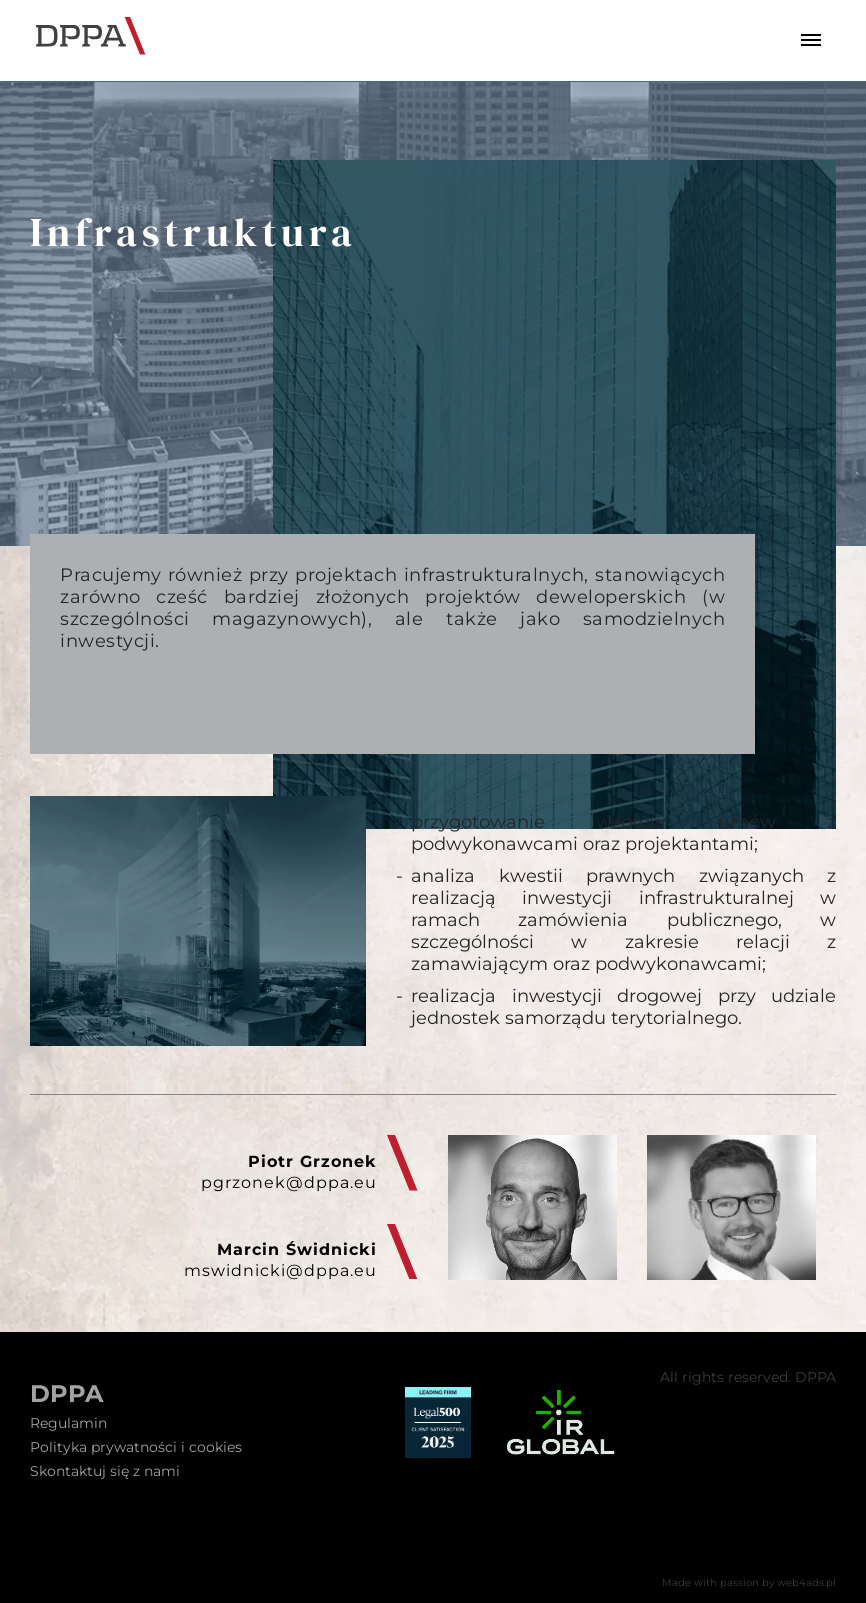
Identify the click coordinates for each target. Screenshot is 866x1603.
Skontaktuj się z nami (105, 1471)
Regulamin (68, 1423)
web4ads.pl (806, 1582)
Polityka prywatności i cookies (136, 1447)
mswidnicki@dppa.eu (280, 1270)
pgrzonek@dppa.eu (289, 1182)
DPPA (66, 1394)
